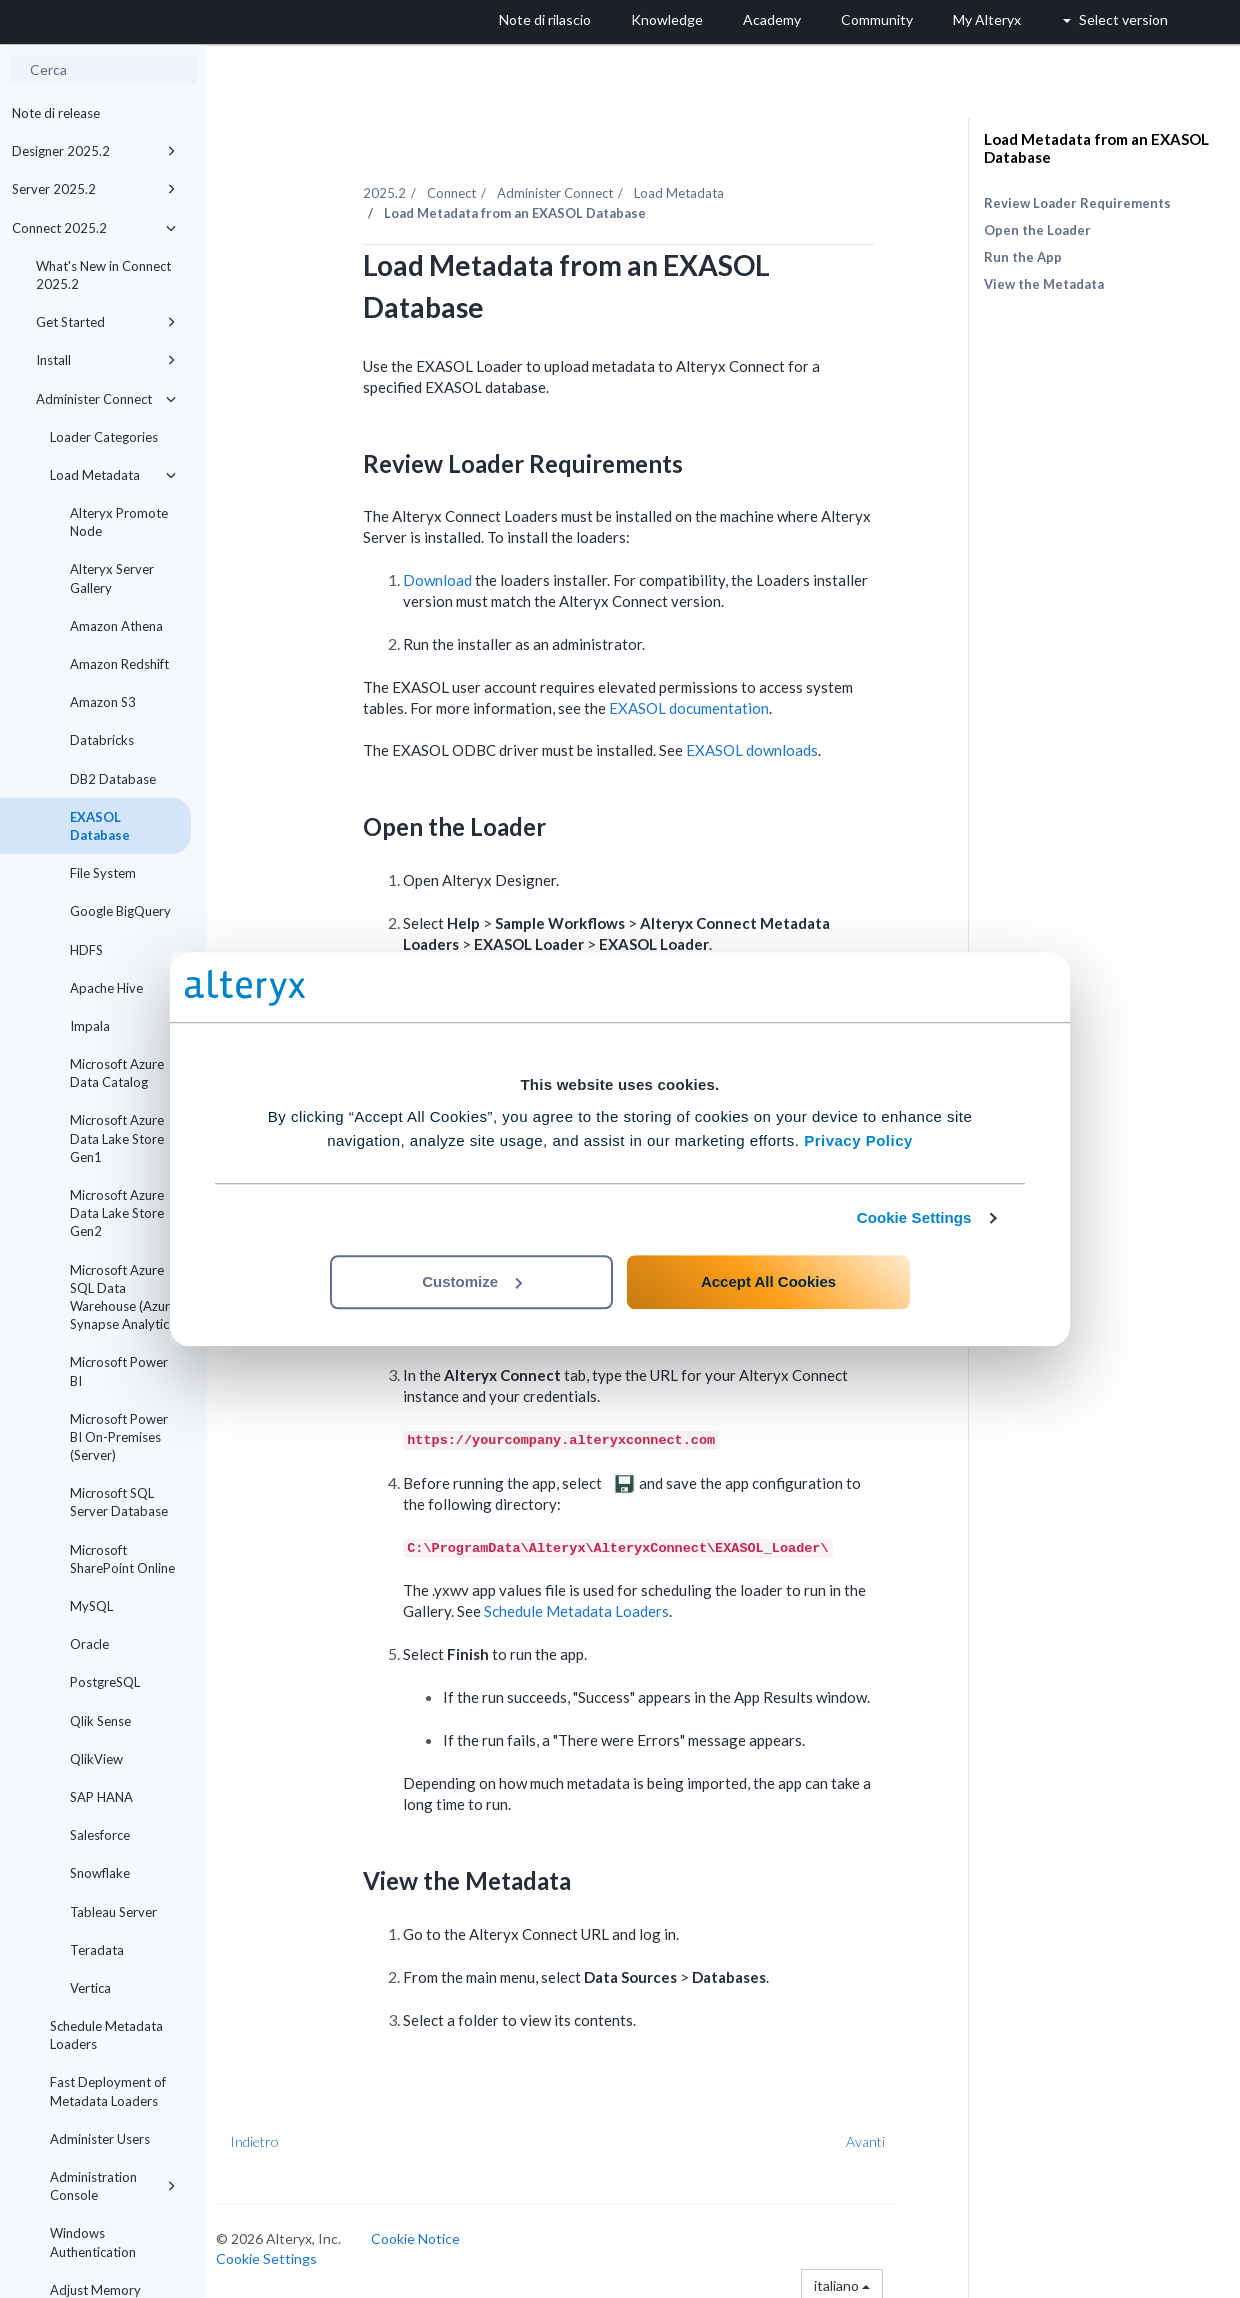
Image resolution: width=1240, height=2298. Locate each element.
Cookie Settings (914, 1217)
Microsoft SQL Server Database (119, 1502)
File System (103, 873)
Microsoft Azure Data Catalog (117, 1073)
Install (106, 360)
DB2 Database (113, 779)
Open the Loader (1037, 230)
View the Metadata (1044, 284)
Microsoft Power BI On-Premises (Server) (119, 1437)
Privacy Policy (858, 1140)
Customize (472, 1281)
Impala (90, 1026)
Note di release (56, 113)
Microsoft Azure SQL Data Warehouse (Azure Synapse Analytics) (124, 1297)
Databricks (102, 740)
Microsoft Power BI (119, 1371)
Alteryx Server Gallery (112, 578)
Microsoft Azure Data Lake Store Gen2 (117, 1213)
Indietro (270, 2137)
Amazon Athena (116, 626)
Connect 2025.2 (94, 228)
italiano (857, 2280)
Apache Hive (106, 988)
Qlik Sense (100, 1721)
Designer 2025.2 (94, 151)
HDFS (86, 950)
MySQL (91, 1606)
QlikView (96, 1759)
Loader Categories (104, 437)
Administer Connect (106, 399)
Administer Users (100, 2139)
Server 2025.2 (94, 189)
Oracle (89, 1644)
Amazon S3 (103, 702)
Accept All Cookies (768, 1281)
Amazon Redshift (119, 664)
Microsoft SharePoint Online (122, 1559)
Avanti (881, 2137)
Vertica (90, 1988)
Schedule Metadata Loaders (106, 2035)
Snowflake (100, 1873)
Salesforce (100, 1835)
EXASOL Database (100, 826)
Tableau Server (113, 1912)
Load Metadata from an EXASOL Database (1096, 148)
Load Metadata (113, 475)
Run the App (1023, 257)
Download (453, 576)
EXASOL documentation (705, 704)
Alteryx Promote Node (119, 522)
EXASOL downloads (768, 746)
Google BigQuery (120, 911)
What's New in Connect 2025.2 (103, 275)
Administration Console (113, 2186)
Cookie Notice (431, 2234)
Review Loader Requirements (1077, 203)
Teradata (97, 1950)
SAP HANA (101, 1797)
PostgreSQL (105, 1682)
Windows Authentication (93, 2242)
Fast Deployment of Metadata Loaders (108, 2091)
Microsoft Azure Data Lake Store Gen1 (117, 1138)
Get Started (106, 322)
